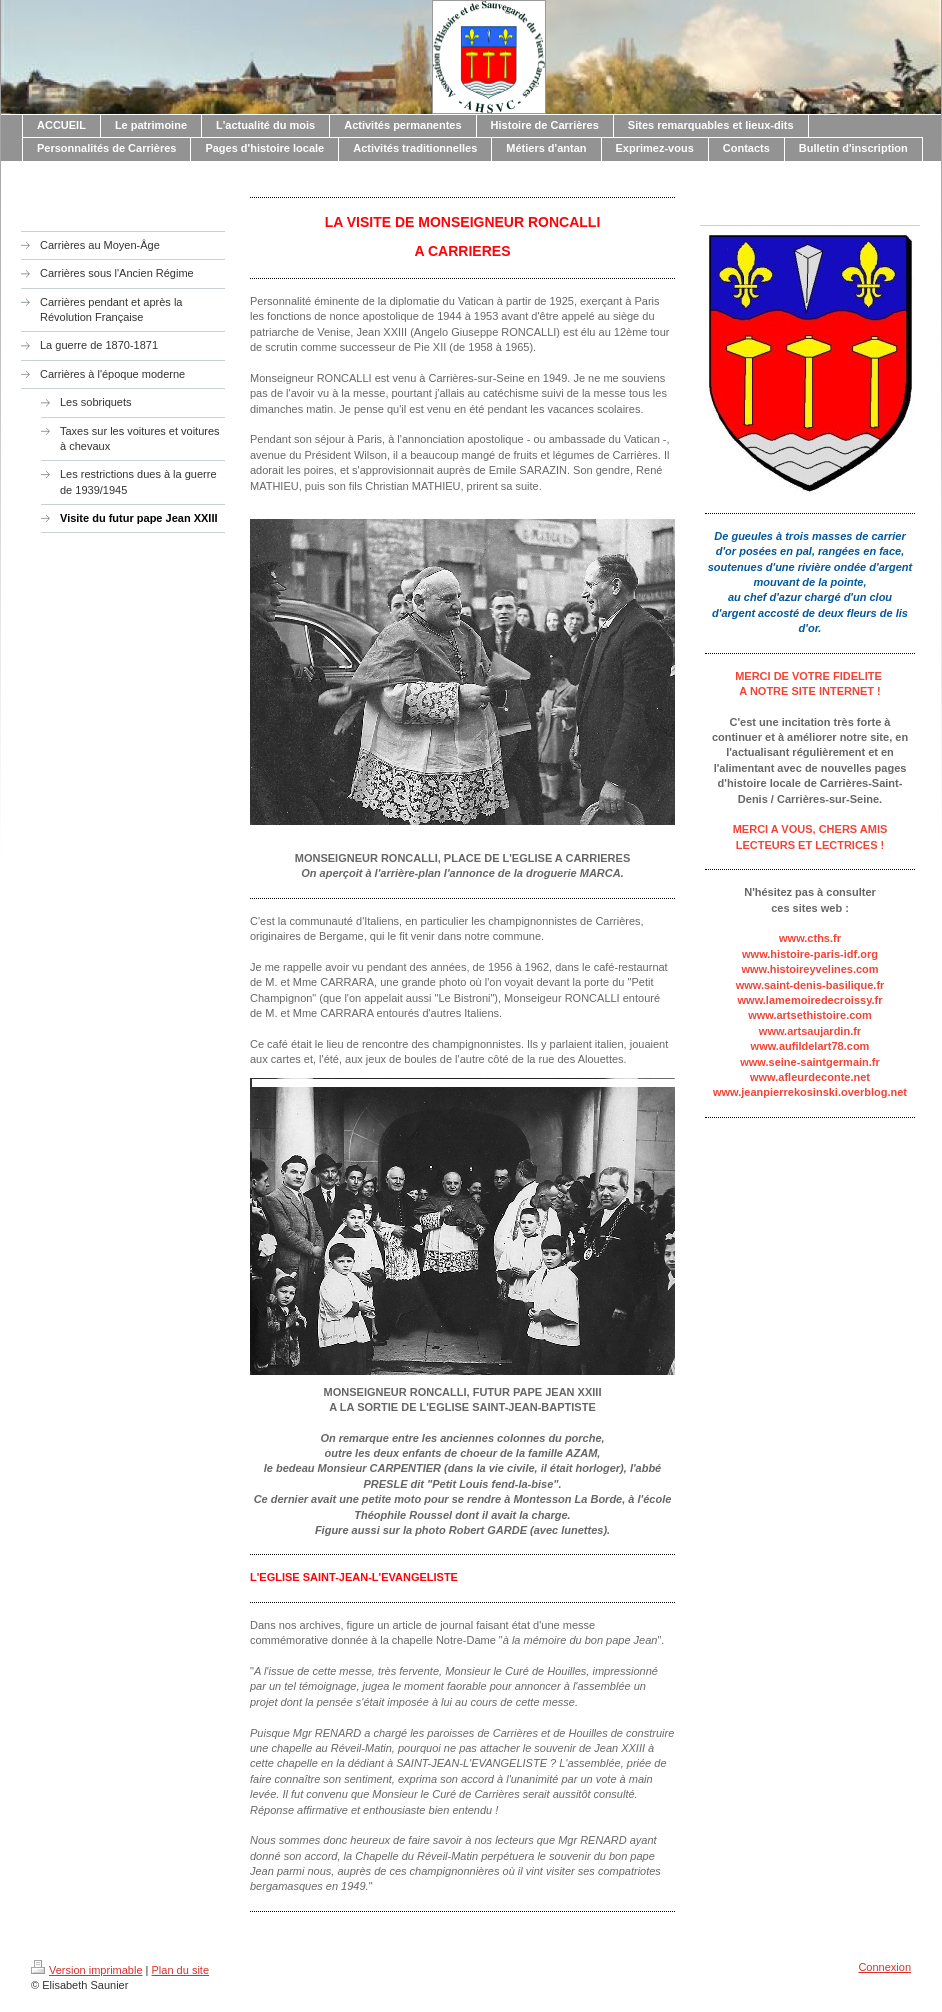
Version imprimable (87, 1970)
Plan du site (180, 1970)
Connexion (884, 1967)
